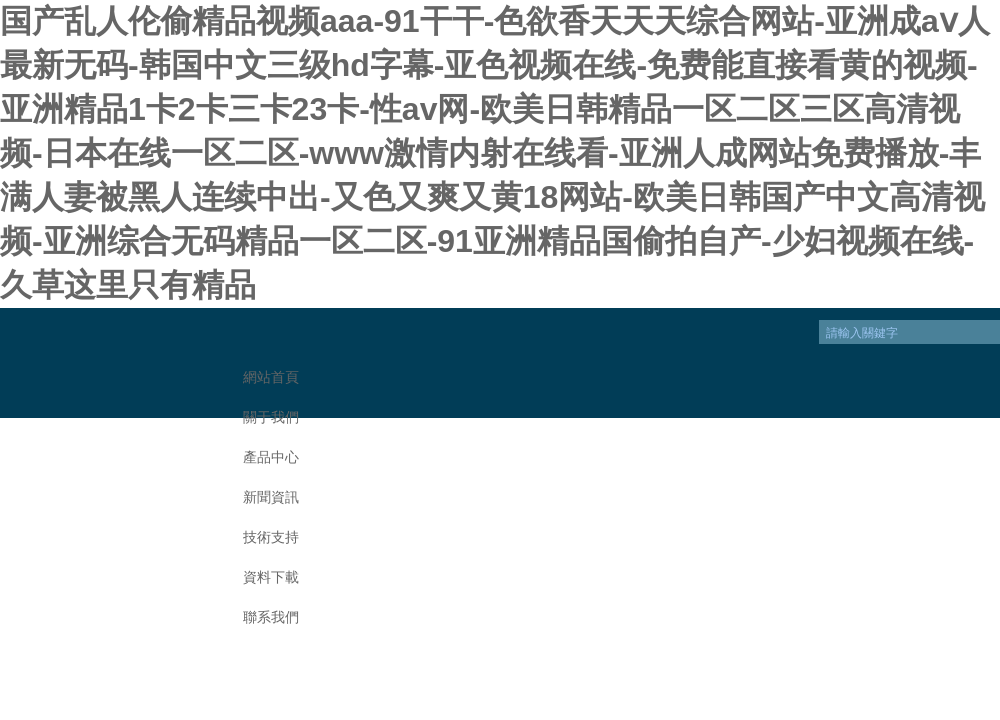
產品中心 (271, 457)
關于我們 (271, 417)
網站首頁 (271, 377)
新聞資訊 (271, 497)
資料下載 (271, 577)
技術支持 (271, 537)
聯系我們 (271, 617)
